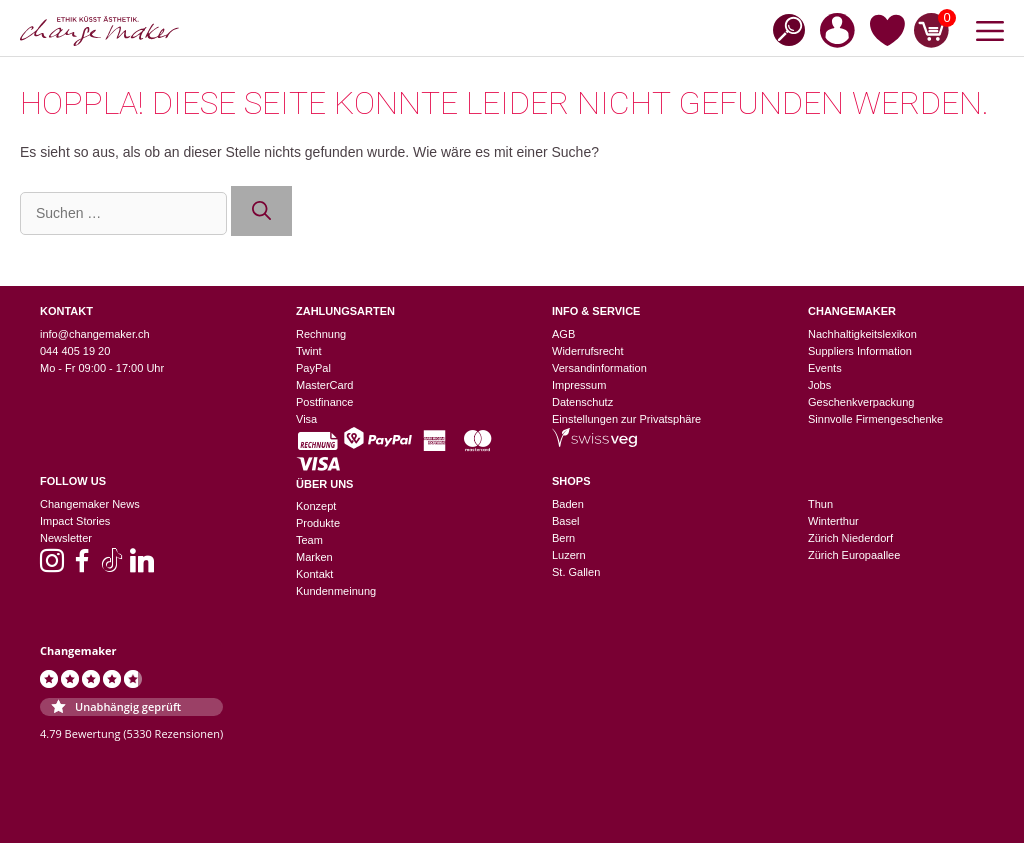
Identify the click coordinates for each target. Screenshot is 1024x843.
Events (825, 368)
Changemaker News (90, 504)
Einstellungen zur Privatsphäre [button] (626, 419)
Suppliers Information (860, 351)
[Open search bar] (783, 28)
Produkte (318, 523)
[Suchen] (261, 211)
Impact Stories (75, 521)
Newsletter (66, 538)
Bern (563, 538)
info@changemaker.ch (95, 334)
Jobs (819, 385)
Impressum (579, 385)
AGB (563, 334)
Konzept (316, 506)
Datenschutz (582, 402)
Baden (568, 504)
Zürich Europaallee (854, 555)
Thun (820, 504)
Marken (314, 557)
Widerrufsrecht (588, 351)
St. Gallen (576, 572)
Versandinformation (599, 368)
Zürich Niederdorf (850, 538)
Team (309, 540)
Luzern (569, 555)
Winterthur (833, 521)
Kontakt (314, 574)
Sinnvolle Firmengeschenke (875, 419)
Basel (566, 521)
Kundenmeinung (336, 591)
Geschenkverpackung (861, 402)
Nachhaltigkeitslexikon (862, 334)
